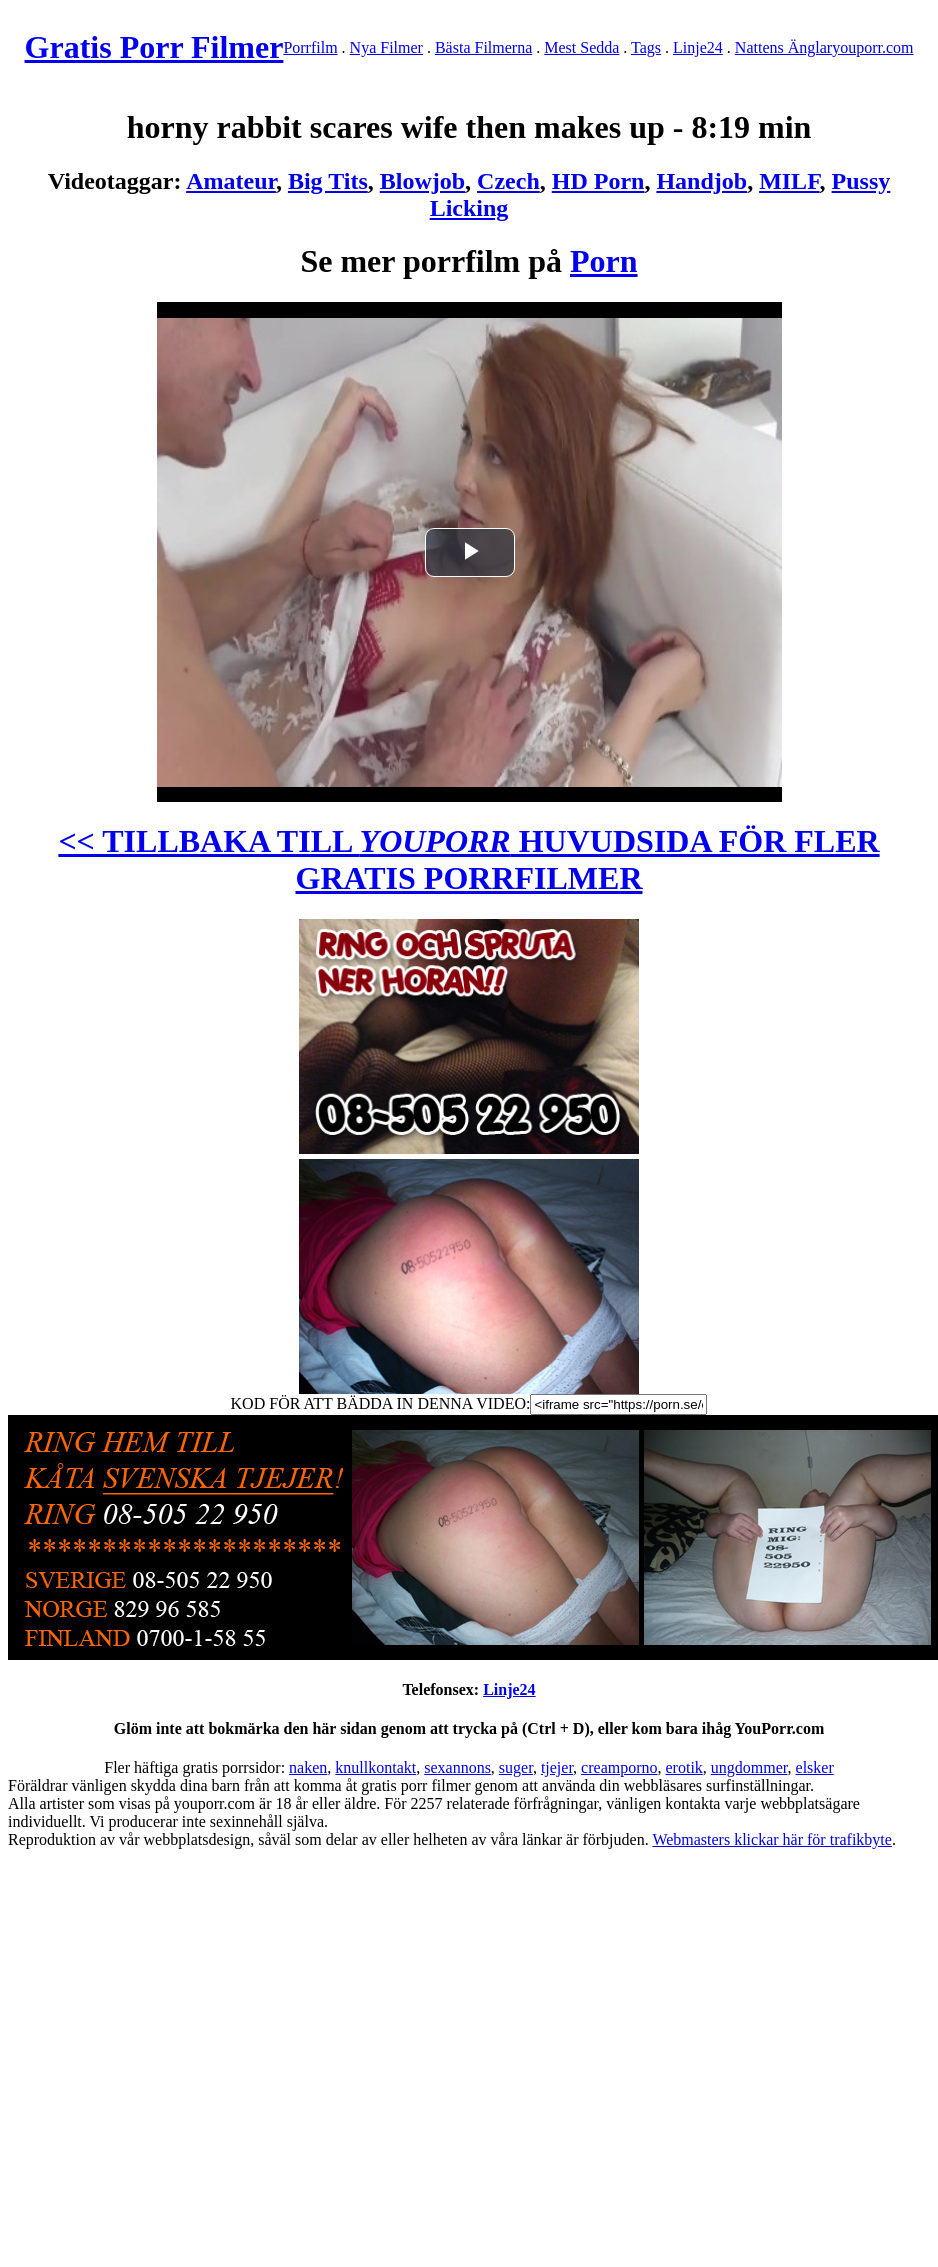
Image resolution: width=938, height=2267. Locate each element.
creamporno (619, 1767)
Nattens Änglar (783, 47)
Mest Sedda (581, 47)
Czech (508, 181)
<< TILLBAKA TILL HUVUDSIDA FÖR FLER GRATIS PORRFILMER (468, 859)
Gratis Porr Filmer (154, 47)
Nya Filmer (386, 47)
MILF (789, 181)
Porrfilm (310, 47)
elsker (815, 1767)
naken (308, 1767)
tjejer (557, 1767)
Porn (604, 261)
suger (516, 1767)
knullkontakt (375, 1767)
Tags (646, 47)
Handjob (701, 181)
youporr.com (872, 47)
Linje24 (698, 47)
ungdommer (749, 1767)
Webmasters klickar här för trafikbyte (772, 1839)
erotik (684, 1767)
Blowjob (422, 181)
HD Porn (598, 181)
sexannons (457, 1767)
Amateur (231, 181)
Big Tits (328, 181)
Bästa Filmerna (483, 47)
